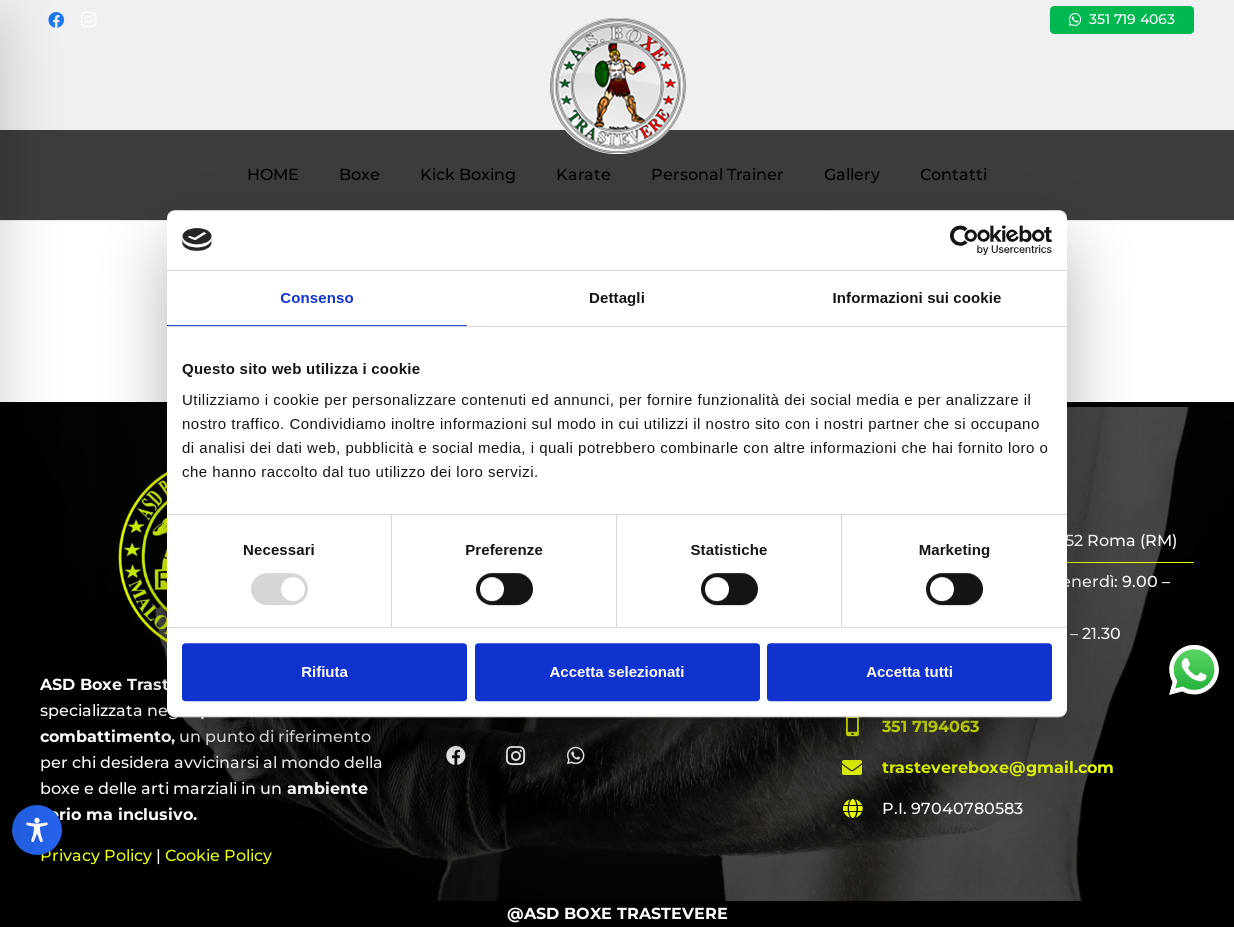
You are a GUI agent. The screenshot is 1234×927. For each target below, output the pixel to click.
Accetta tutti (909, 671)
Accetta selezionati (616, 671)
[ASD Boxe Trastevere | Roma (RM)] (617, 85)
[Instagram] (88, 20)
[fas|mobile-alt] (861, 727)
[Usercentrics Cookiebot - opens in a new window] (964, 240)
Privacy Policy (96, 855)
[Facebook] (56, 20)
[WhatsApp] (576, 756)
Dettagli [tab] (617, 297)
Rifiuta (324, 671)
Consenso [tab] (316, 297)
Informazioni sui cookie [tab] (917, 297)
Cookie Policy (218, 855)
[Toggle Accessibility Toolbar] (37, 830)
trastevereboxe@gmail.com (998, 767)
